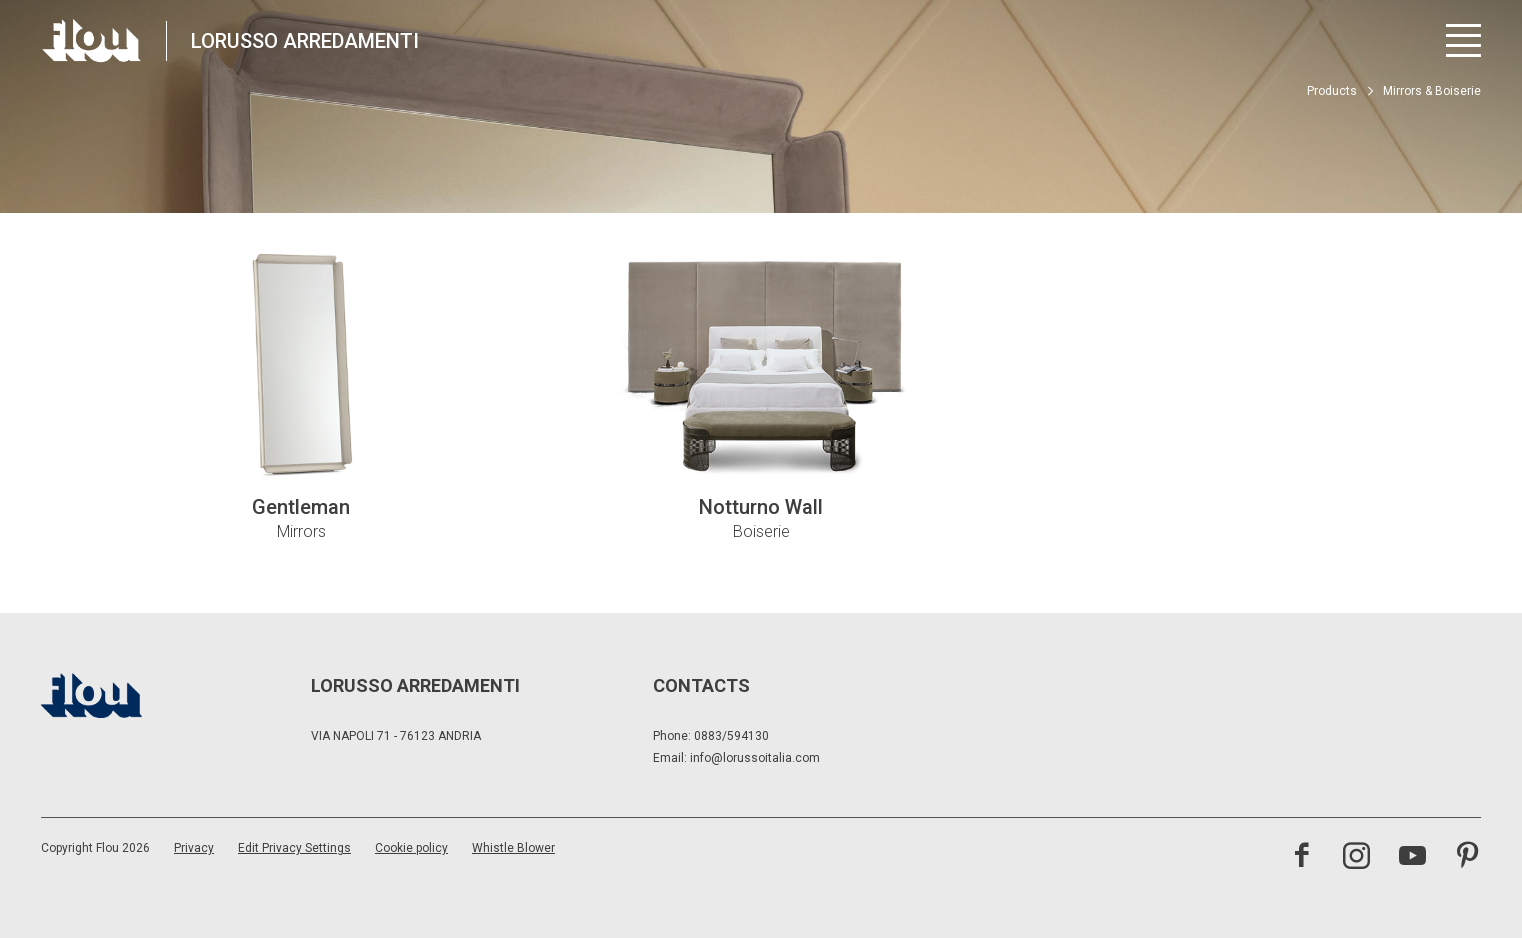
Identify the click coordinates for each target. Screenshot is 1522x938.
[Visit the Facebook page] (1301, 858)
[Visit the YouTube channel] (1412, 858)
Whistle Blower (513, 848)
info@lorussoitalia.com (755, 758)
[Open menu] (1463, 40)
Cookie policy (411, 848)
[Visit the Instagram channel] (1356, 858)
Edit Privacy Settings (294, 848)
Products (1332, 91)
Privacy (194, 848)
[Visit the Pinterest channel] (1467, 858)
